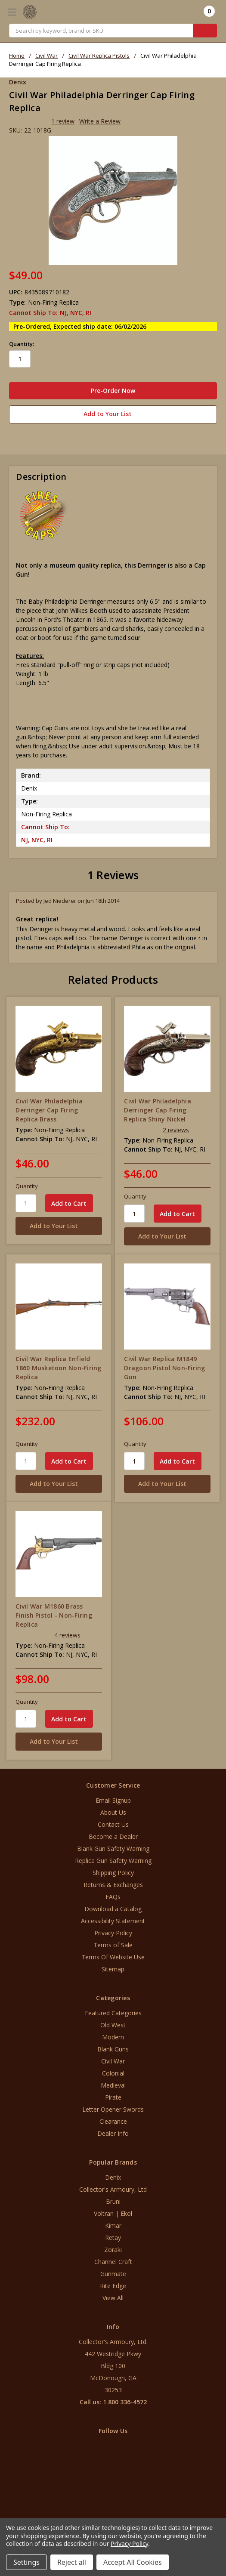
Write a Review (100, 121)
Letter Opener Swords (113, 2109)
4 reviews (67, 1635)
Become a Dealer (113, 1836)
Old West (113, 2025)
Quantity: (21, 344)
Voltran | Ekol (113, 2213)
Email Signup (113, 1800)
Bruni (113, 2201)
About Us (113, 1812)
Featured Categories (113, 2013)
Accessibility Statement (113, 1921)
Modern (113, 2037)
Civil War (113, 2061)
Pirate (113, 2097)
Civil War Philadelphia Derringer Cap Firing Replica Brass (49, 1110)
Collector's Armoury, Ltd (113, 2189)
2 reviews (176, 1130)
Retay (113, 2237)
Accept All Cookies (132, 2562)
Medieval (113, 2085)
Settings (26, 2562)
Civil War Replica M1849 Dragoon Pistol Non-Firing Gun (164, 1368)
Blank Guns (113, 2049)
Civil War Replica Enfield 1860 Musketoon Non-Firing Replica (58, 1368)
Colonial (113, 2073)
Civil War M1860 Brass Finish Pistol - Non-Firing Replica (53, 1615)
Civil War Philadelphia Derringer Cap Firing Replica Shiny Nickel (157, 1110)
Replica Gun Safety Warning (113, 1860)
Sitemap (113, 1969)
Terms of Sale (113, 1945)
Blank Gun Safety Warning (113, 1848)
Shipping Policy (113, 1873)
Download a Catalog (113, 1909)
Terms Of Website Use (113, 1957)
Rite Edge (113, 2286)
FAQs (113, 1897)
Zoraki (113, 2250)
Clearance (113, 2121)
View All (113, 2298)
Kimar (113, 2225)
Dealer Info (113, 2133)
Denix (113, 2177)
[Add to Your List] (58, 1226)
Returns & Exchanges (113, 1885)
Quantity (26, 1186)
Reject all (71, 2562)
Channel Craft (113, 2262)
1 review (62, 121)
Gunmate (113, 2274)
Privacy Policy (113, 1933)
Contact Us (113, 1824)
